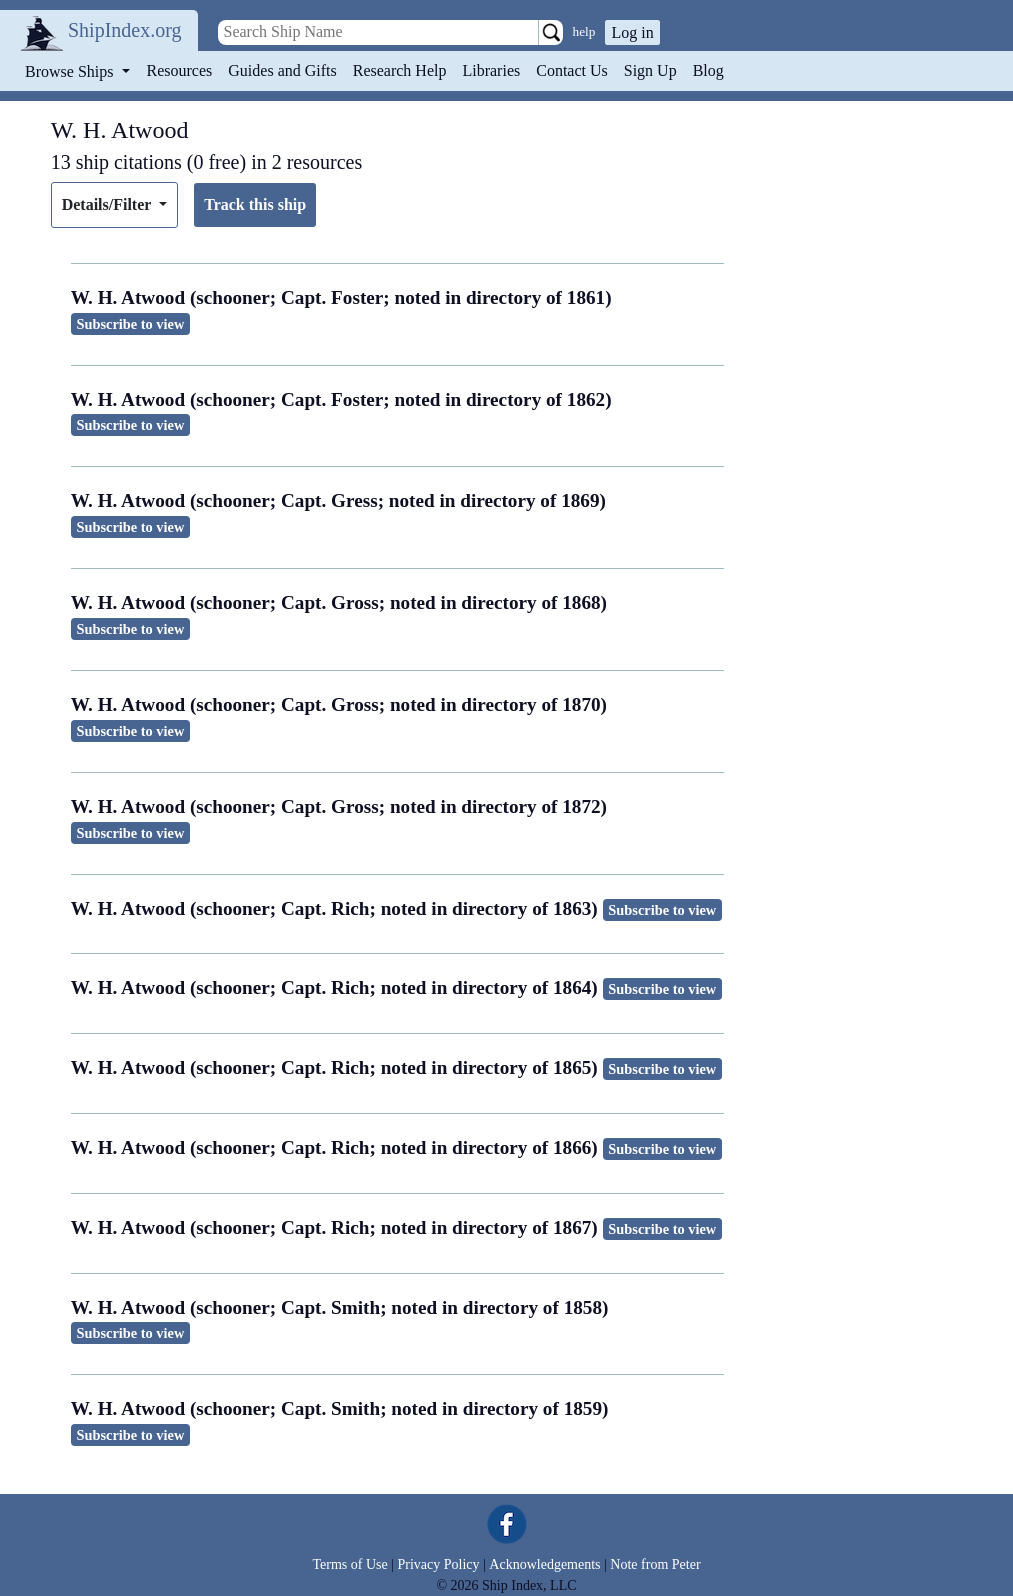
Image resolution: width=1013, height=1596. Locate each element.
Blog (708, 70)
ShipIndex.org (125, 30)
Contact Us (572, 70)
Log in (632, 32)
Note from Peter (655, 1564)
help (584, 31)
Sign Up (650, 70)
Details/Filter (108, 204)
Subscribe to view (130, 324)
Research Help (400, 70)
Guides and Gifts (282, 70)
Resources (180, 70)
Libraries (491, 70)
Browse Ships (71, 71)
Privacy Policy (438, 1564)
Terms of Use (349, 1564)
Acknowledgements (544, 1564)
